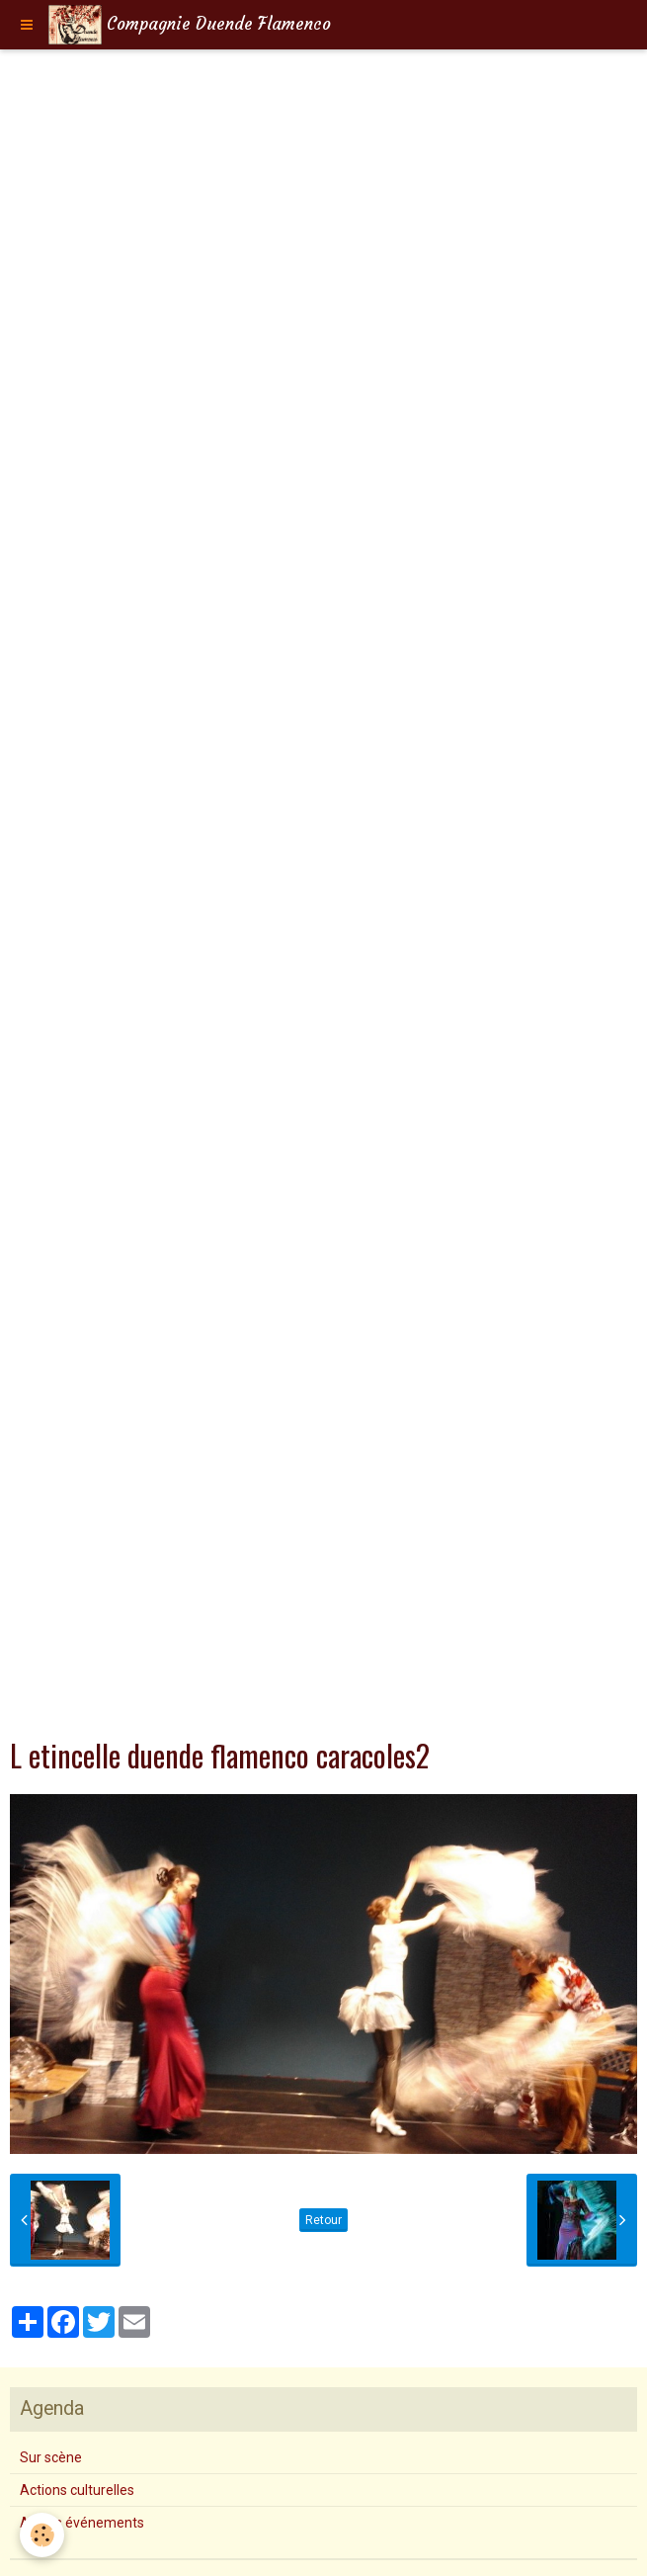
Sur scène (51, 2457)
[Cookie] (42, 2535)
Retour (323, 2220)
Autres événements (82, 2523)
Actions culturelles (77, 2490)
